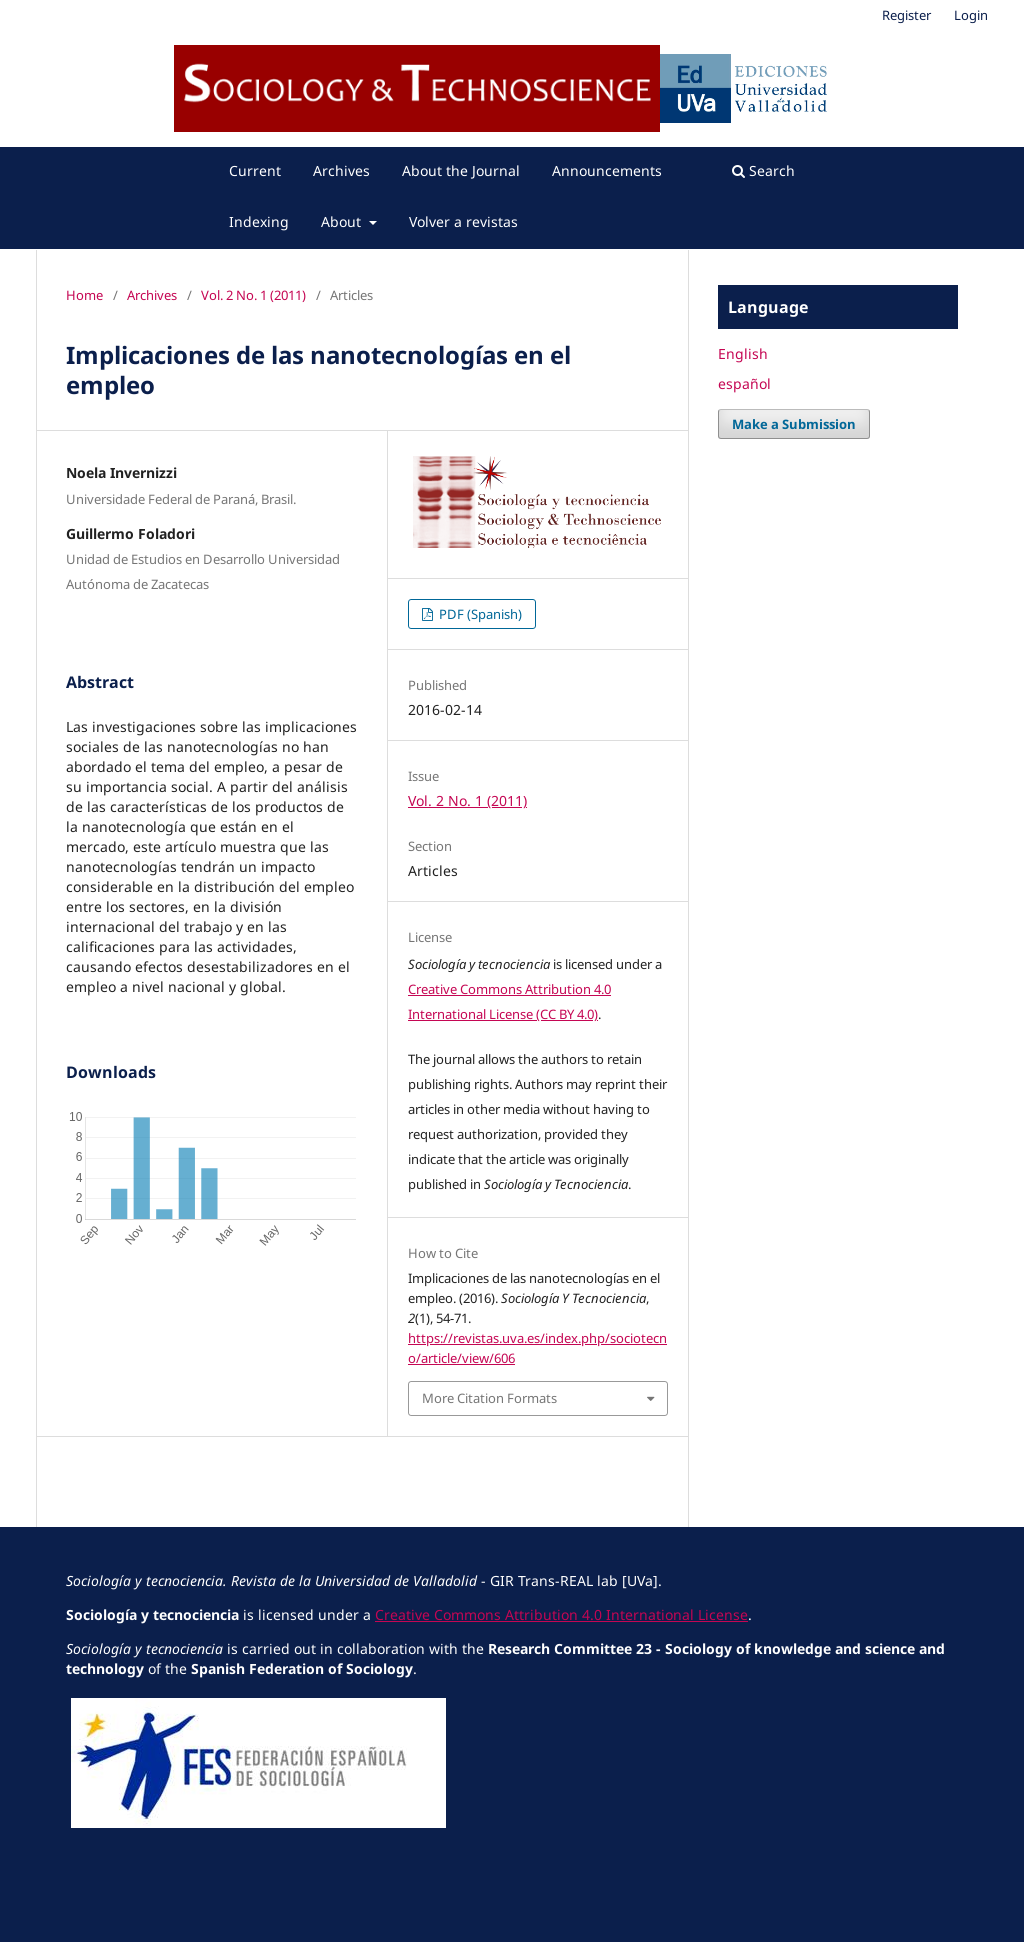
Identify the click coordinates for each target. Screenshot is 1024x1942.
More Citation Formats (489, 1398)
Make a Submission (794, 424)
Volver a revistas (463, 221)
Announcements (607, 170)
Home (84, 295)
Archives (341, 170)
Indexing (259, 221)
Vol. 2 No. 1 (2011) (253, 295)
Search (763, 170)
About (343, 221)
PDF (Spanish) (479, 614)
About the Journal (461, 170)
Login (971, 15)
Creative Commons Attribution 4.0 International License (561, 1614)
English (743, 353)
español (744, 383)
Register (906, 15)
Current (255, 170)
